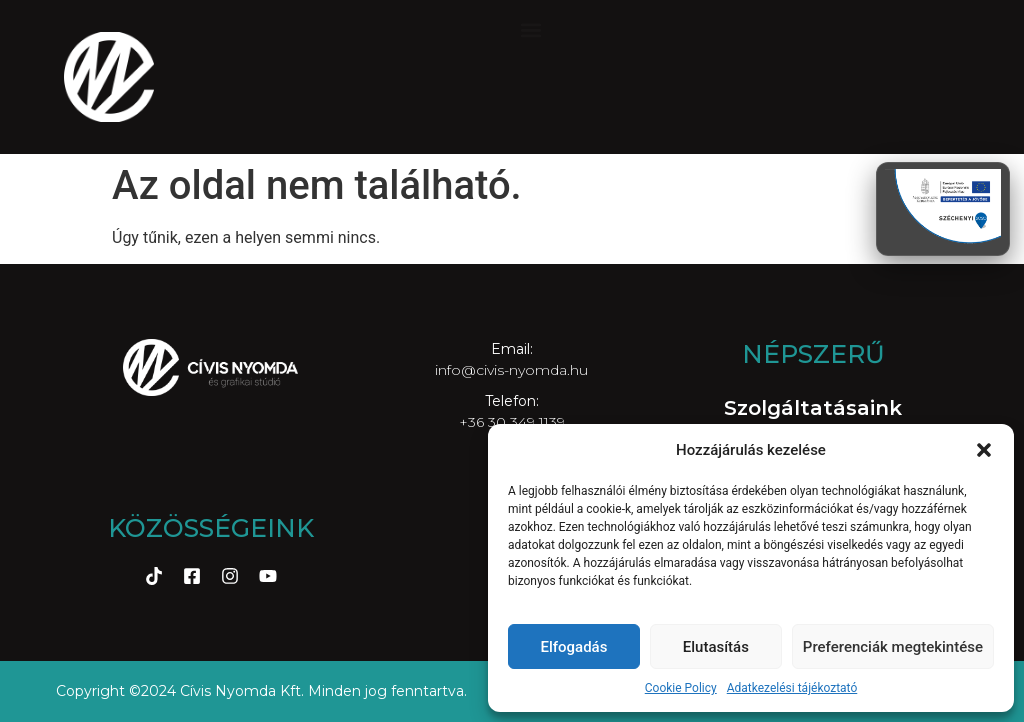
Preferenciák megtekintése (893, 647)
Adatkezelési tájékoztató (792, 688)
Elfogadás (573, 647)
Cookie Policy (681, 688)
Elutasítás (716, 647)
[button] (984, 450)
